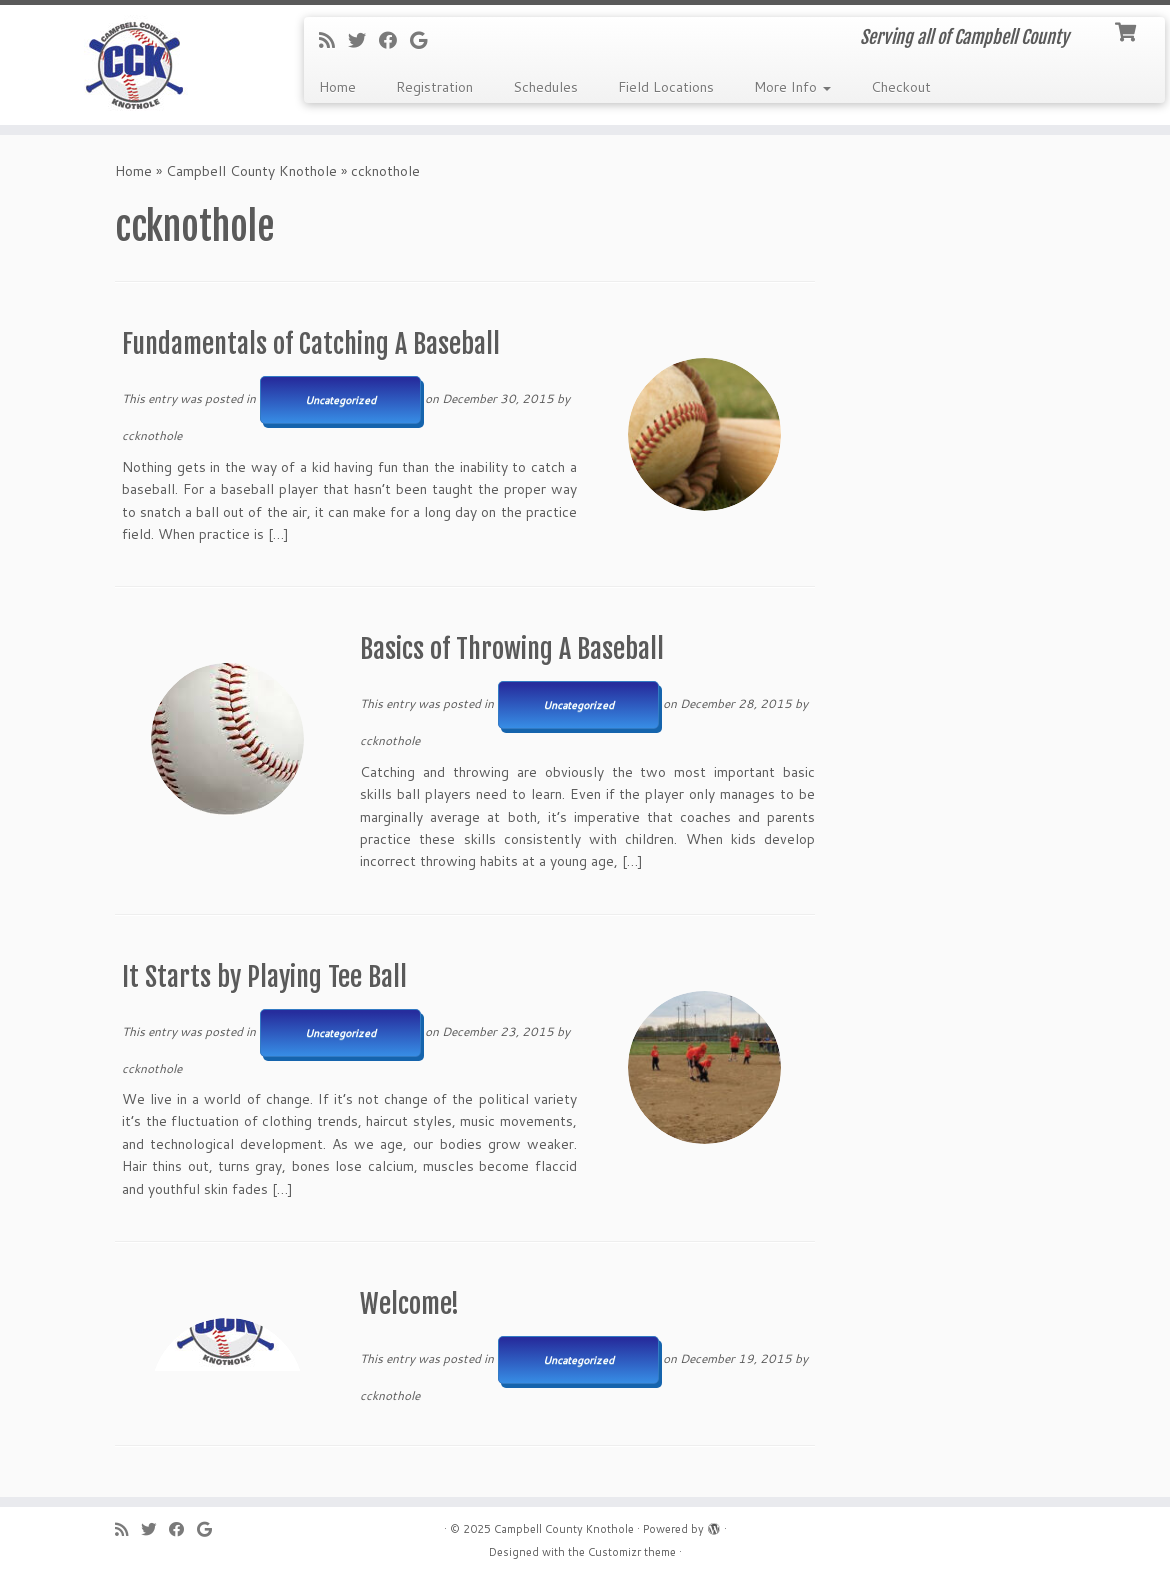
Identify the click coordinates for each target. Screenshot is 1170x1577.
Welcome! (409, 1304)
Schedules (545, 87)
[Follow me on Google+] (425, 40)
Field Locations (666, 87)
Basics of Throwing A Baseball (512, 649)
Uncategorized (340, 400)
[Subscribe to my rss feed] (333, 40)
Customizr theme (632, 1552)
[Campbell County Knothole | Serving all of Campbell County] (137, 65)
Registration (434, 87)
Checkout (901, 87)
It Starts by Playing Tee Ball (264, 977)
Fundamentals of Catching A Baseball (311, 344)
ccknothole (152, 435)
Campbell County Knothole (251, 171)
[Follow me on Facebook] (394, 40)
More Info (792, 87)
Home (337, 87)
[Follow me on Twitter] (363, 40)
